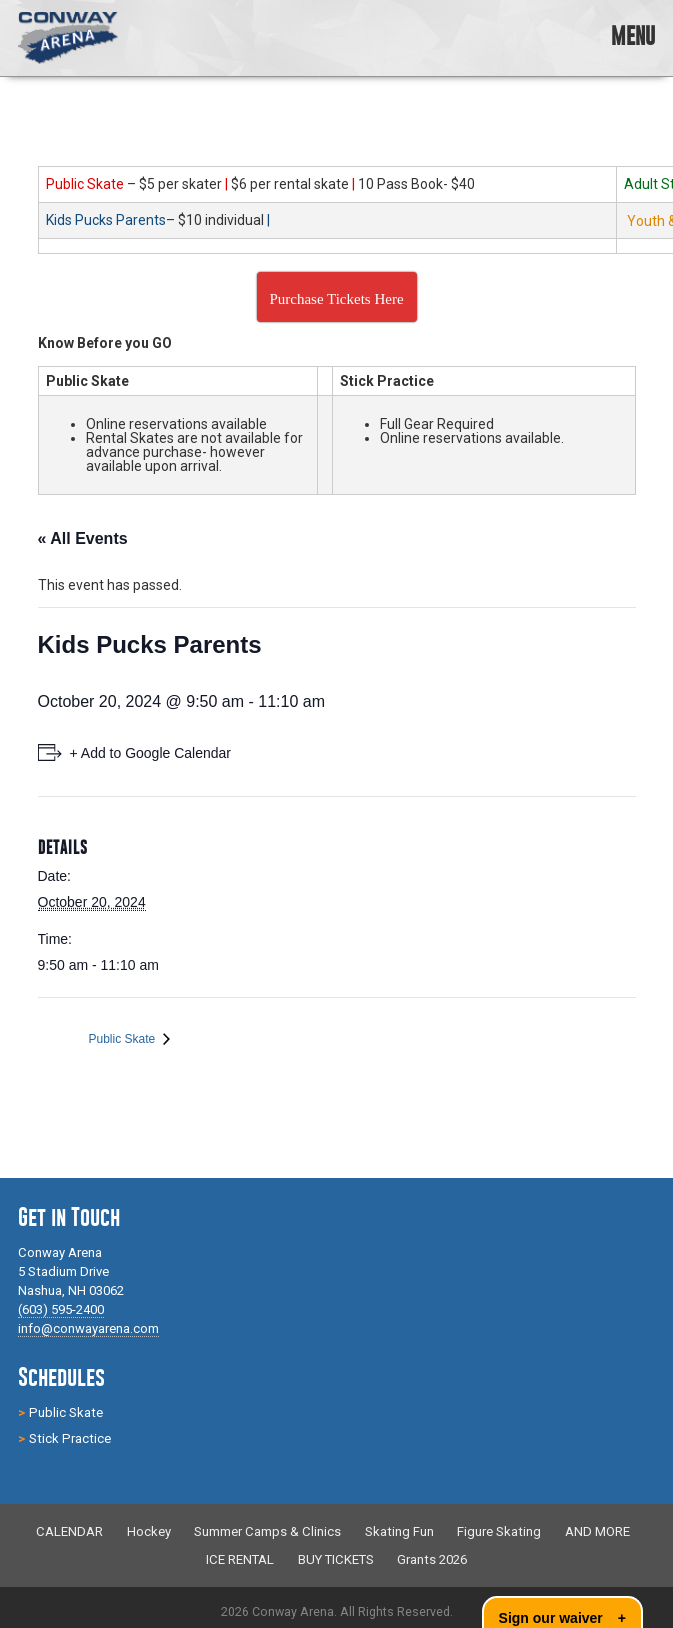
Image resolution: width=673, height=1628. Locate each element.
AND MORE (597, 1532)
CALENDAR (69, 1532)
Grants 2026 (432, 1559)
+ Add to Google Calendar (151, 753)
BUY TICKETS (336, 1559)
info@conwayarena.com (88, 1328)
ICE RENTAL (240, 1559)
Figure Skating (499, 1532)
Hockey (149, 1532)
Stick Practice (70, 1438)
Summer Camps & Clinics (267, 1532)
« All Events (83, 538)
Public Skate (124, 1039)
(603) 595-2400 (61, 1309)
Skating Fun (399, 1532)
